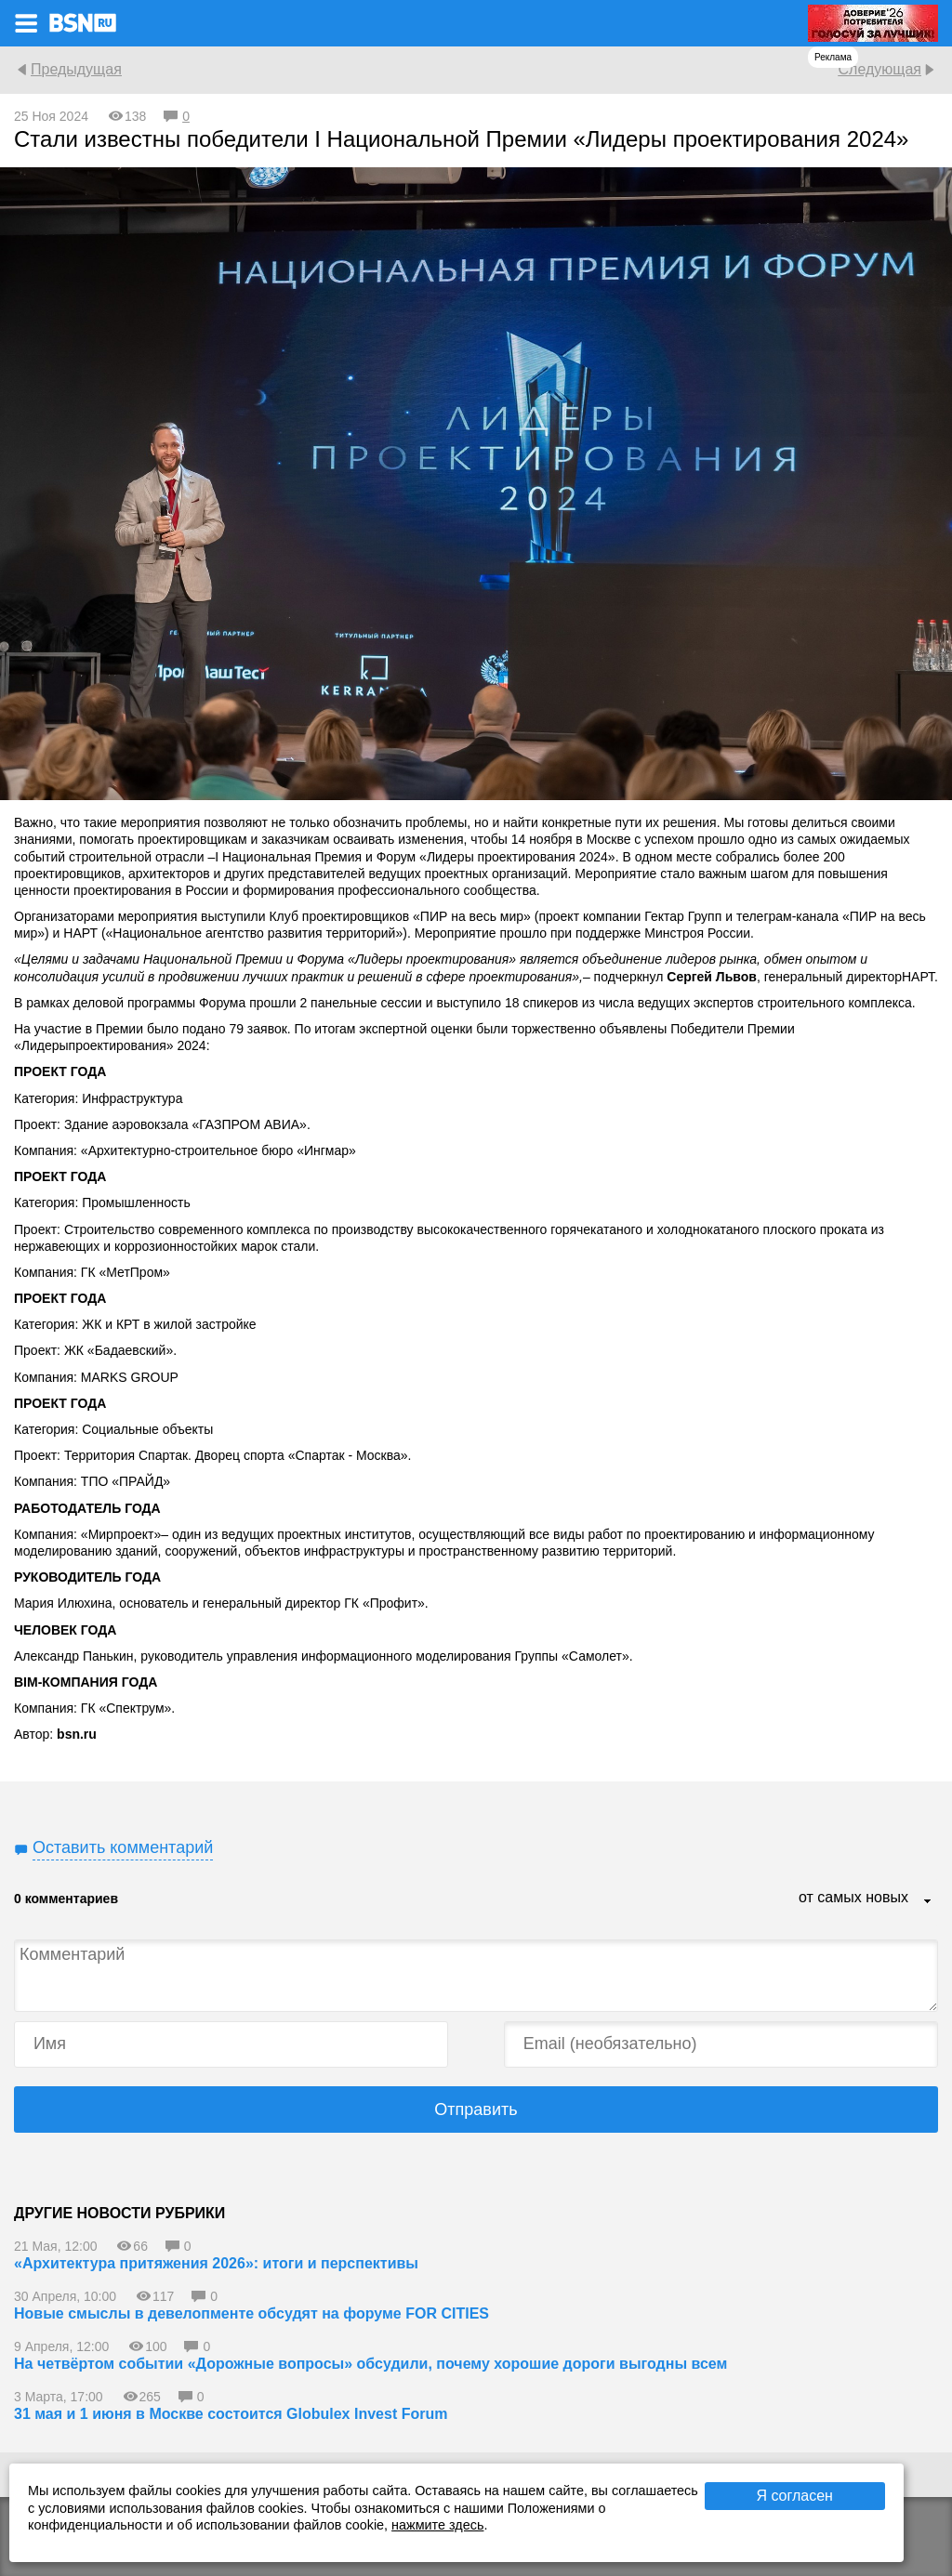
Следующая (879, 69)
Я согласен (794, 2496)
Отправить (475, 2109)
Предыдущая (76, 69)
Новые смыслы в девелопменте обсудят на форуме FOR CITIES (251, 2313)
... (928, 1902)
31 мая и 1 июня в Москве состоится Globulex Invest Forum (230, 2414)
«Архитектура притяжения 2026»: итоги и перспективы (216, 2263)
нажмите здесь (437, 2524)
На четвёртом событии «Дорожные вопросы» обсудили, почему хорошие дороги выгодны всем (370, 2364)
